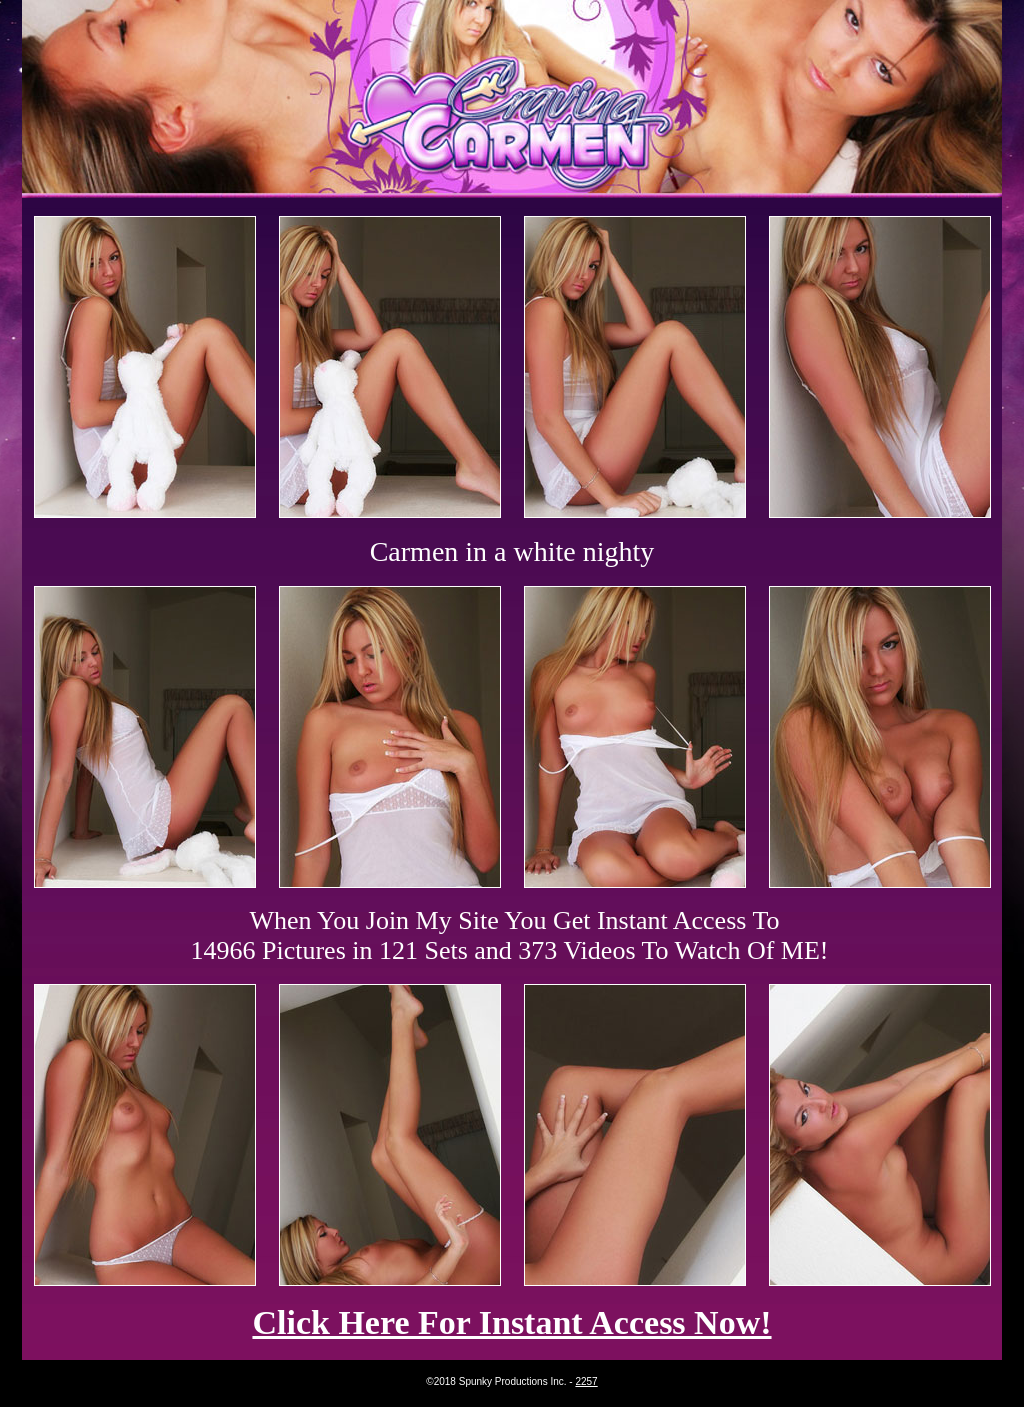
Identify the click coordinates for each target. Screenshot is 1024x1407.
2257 (586, 1381)
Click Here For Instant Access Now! (511, 1322)
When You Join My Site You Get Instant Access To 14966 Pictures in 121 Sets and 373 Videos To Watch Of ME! (510, 935)
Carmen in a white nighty (512, 551)
